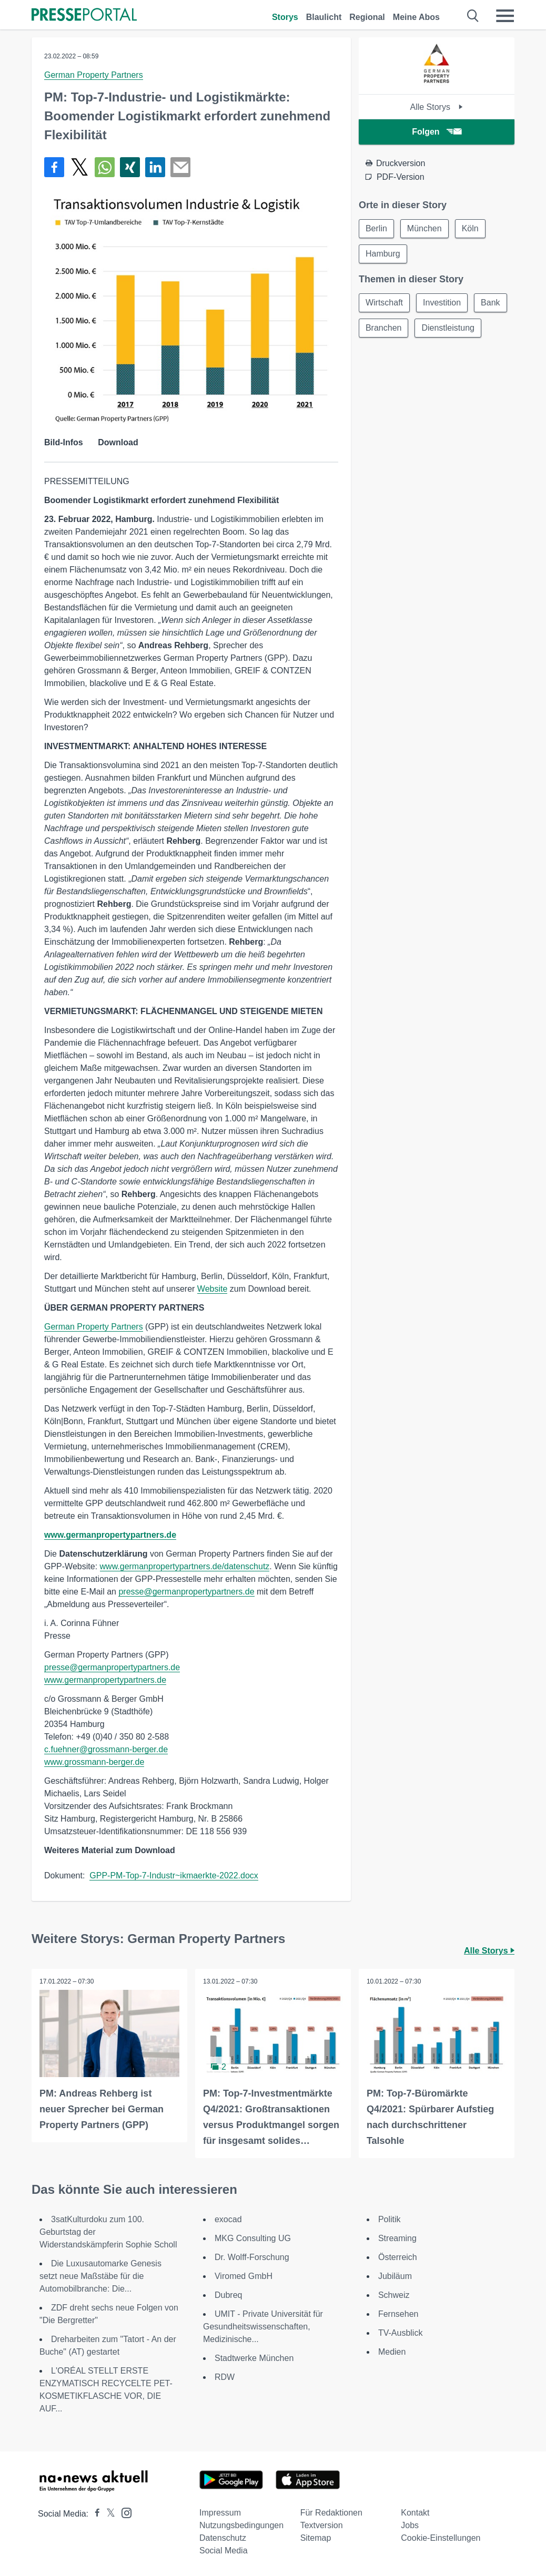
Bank (490, 302)
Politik (389, 2219)
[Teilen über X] (79, 167)
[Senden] (180, 167)
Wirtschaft (384, 302)
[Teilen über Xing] (130, 167)
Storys (285, 17)
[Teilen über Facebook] (54, 167)
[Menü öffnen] (505, 15)
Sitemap (315, 2537)
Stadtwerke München (254, 2358)
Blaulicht (324, 17)
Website (212, 1288)
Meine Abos (416, 17)
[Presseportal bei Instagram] (123, 2512)
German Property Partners (93, 74)
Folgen (436, 131)
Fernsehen (398, 2313)
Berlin (376, 228)
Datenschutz (222, 2537)
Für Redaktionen (331, 2512)
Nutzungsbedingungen (241, 2525)
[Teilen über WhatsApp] (105, 167)
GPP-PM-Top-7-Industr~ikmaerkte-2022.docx (173, 1875)
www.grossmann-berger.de (94, 1761)
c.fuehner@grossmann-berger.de (106, 1749)
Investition (442, 302)
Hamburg (383, 253)
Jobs (410, 2525)
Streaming (397, 2238)
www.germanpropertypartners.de (110, 1534)
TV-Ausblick (400, 2332)
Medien (392, 2351)
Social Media (223, 2550)
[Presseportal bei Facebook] (94, 2513)
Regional (367, 17)
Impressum (220, 2512)
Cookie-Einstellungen (440, 2537)
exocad (228, 2219)
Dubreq (228, 2295)
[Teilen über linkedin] (155, 167)
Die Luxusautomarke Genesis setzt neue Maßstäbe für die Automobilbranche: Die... (100, 2276)
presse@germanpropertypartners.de (186, 1591)
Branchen (384, 327)
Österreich (397, 2257)
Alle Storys (436, 107)
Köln (470, 228)
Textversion (321, 2525)
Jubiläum (395, 2276)
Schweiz (394, 2295)
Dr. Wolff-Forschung (252, 2257)
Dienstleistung (447, 327)
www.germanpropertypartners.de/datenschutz (185, 1566)
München (424, 228)
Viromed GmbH (243, 2276)
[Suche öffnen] (473, 15)
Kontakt (415, 2512)
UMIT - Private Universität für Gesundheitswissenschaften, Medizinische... (263, 2326)
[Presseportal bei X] (107, 2513)
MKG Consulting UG (253, 2238)
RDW (225, 2377)
